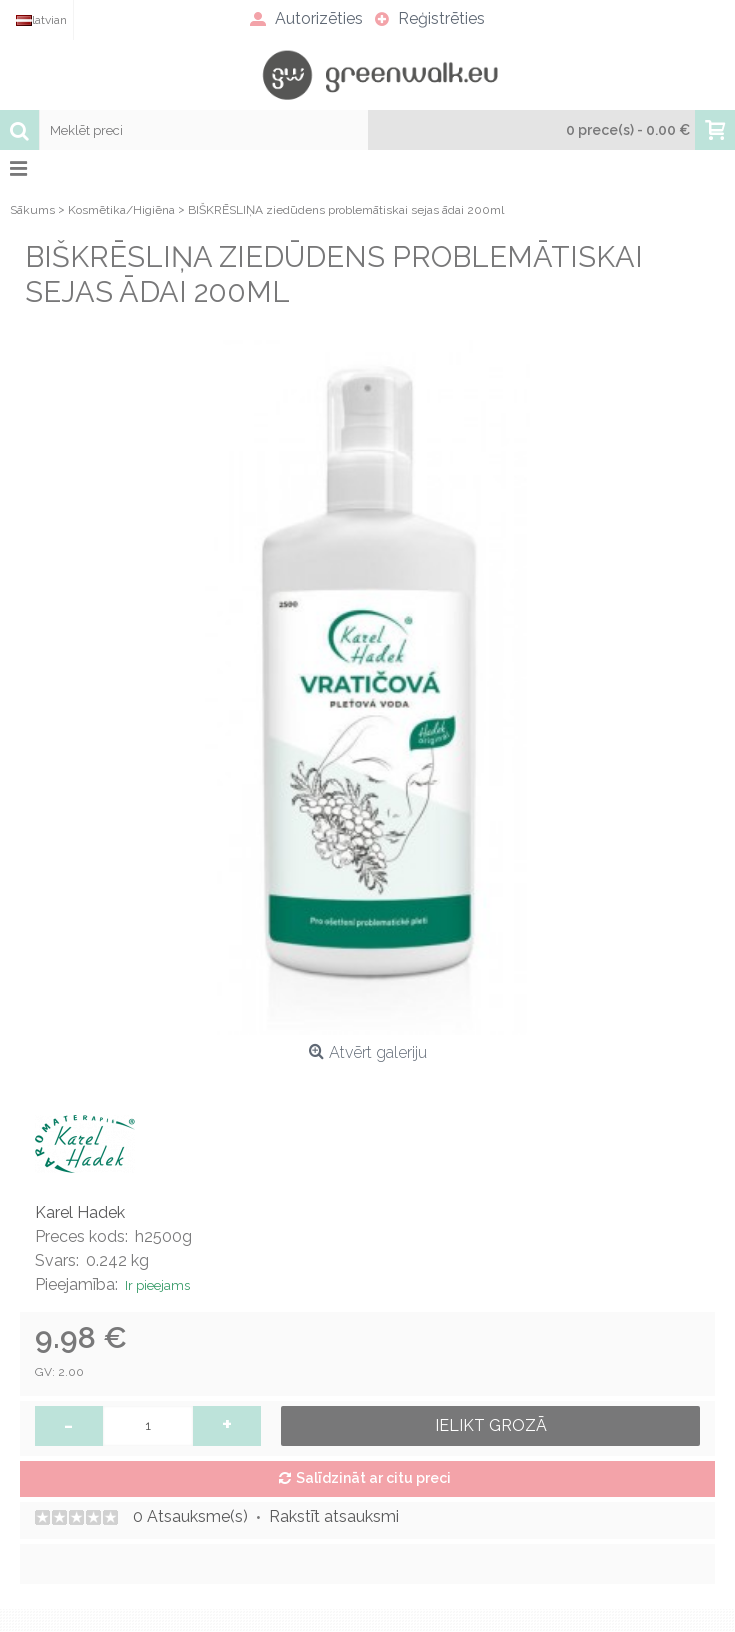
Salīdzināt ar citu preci (373, 1478)
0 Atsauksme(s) (190, 1516)
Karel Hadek (80, 1212)
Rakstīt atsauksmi (334, 1516)
